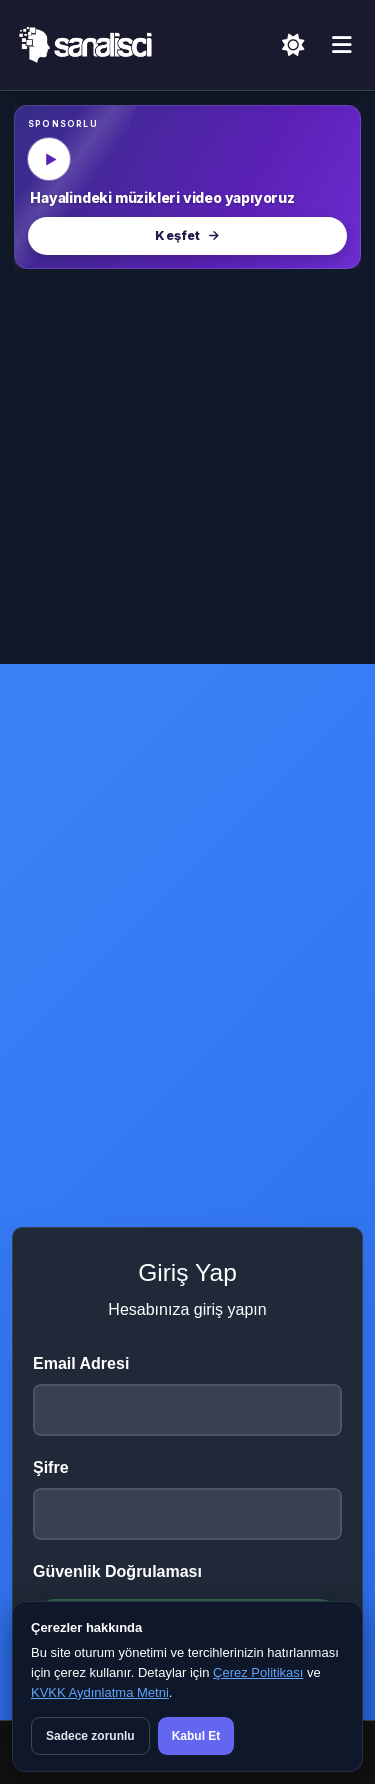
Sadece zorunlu (90, 1736)
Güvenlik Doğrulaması (117, 1571)
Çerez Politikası (258, 1672)
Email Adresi (81, 1363)
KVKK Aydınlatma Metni (100, 1692)
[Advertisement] (187, 466)
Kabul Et (196, 1736)
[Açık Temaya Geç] (293, 45)
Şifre (51, 1467)
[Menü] (342, 46)
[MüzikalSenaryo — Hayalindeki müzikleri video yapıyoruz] (187, 187)
